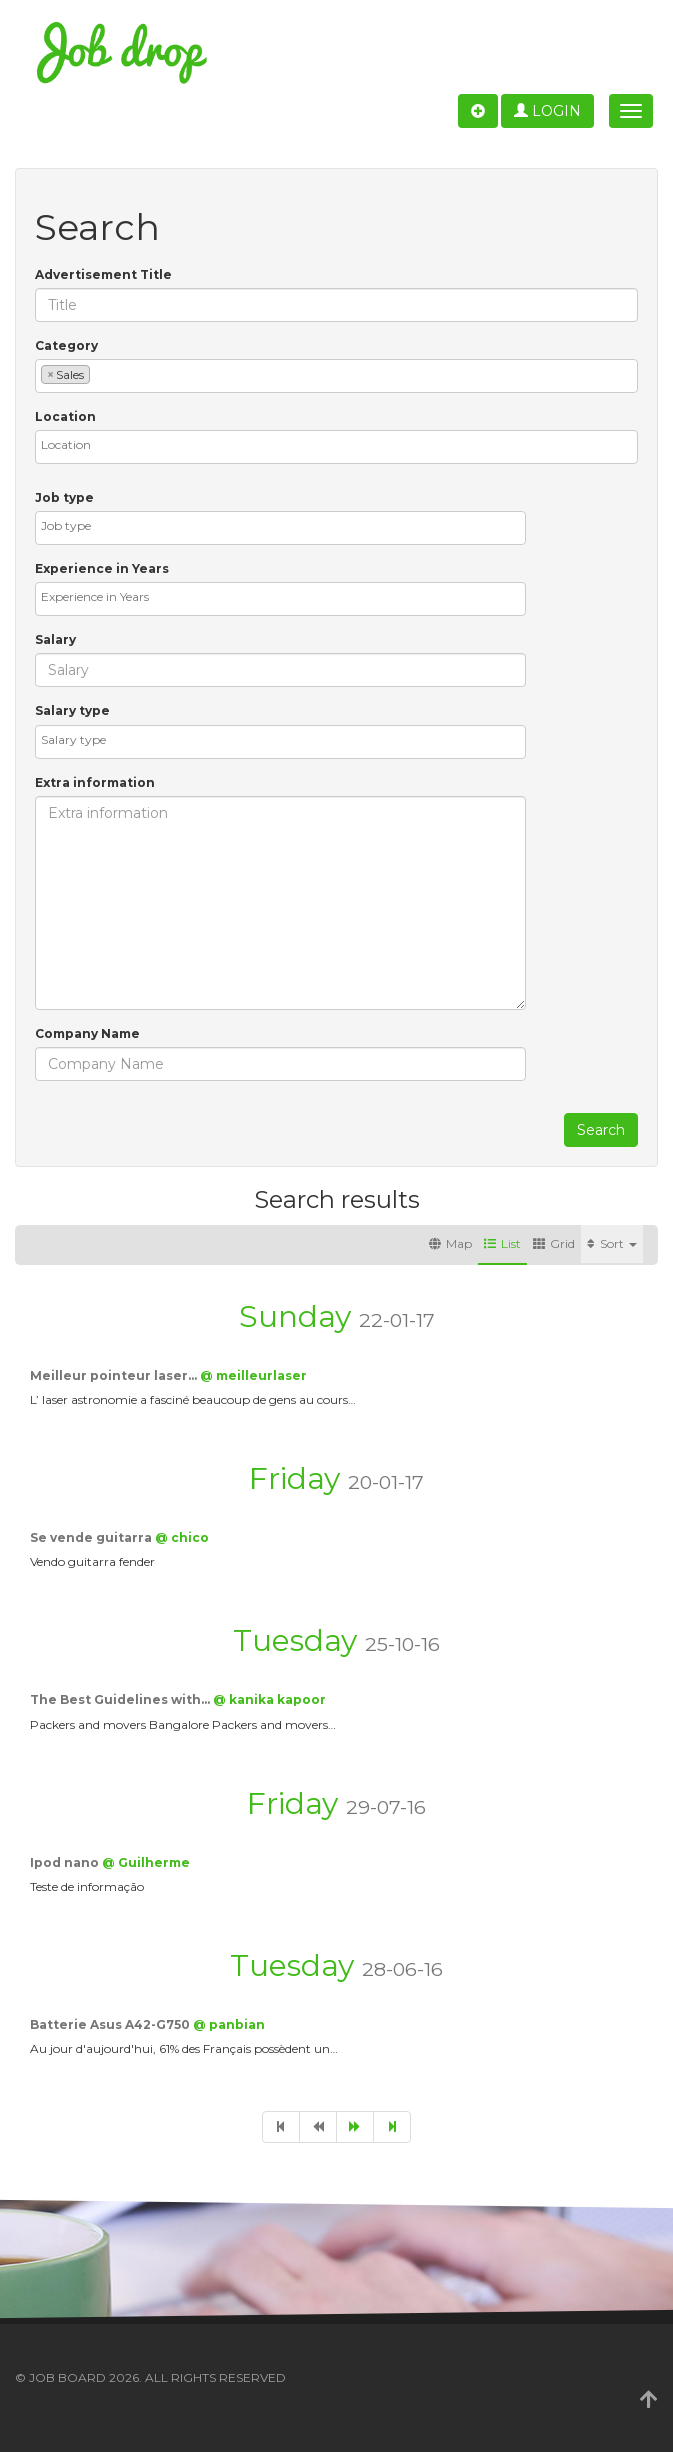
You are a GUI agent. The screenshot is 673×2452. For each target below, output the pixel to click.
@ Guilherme (146, 1862)
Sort (612, 1243)
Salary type (72, 710)
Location (65, 416)
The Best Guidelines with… (121, 1699)
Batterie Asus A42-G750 (111, 2024)
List (502, 1243)
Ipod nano (66, 1862)
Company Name (87, 1033)
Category (66, 345)
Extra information (95, 782)
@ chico (182, 1537)
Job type (64, 497)
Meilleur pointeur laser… (115, 1375)
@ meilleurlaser (253, 1375)
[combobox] (336, 376)
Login (547, 111)
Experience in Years (102, 568)
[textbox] (99, 373)
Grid (554, 1243)
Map (450, 1243)
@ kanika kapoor (269, 1699)
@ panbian (229, 2024)
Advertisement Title (103, 274)
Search (601, 1130)
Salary (55, 639)
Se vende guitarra (92, 1537)
